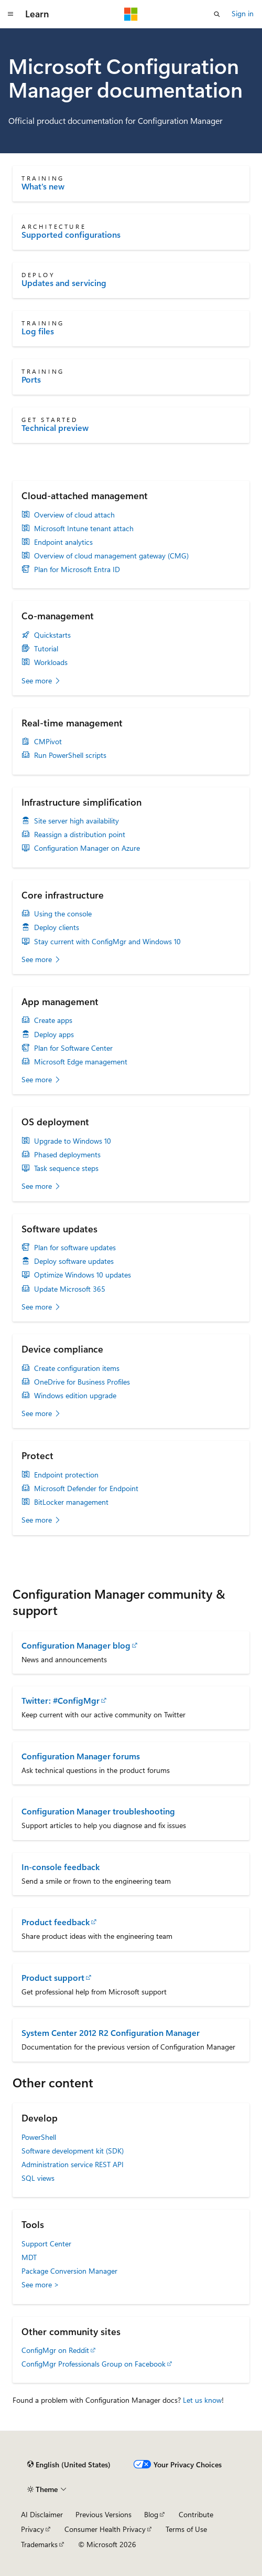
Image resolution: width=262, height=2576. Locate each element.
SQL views (37, 2178)
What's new (42, 186)
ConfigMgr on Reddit (55, 2350)
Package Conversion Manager (69, 2271)
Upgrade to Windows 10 (72, 1141)
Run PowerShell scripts (70, 755)
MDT (29, 2257)
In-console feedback (60, 1866)
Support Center (46, 2243)
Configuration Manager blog (75, 1645)
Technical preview (55, 428)
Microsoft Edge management (80, 1062)
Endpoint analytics (63, 542)
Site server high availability (76, 821)
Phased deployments (67, 1154)
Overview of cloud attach (74, 515)
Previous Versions (103, 2514)
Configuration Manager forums (80, 1755)
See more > (40, 2284)
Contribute (196, 2514)
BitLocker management (71, 1502)
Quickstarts (52, 635)
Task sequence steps (66, 1168)
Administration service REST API (72, 2164)
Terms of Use (186, 2529)
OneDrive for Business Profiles (82, 1382)
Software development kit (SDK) (72, 2151)
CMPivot (48, 741)
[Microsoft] (131, 14)
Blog (151, 2514)
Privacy (32, 2529)
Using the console (63, 914)
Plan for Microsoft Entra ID (77, 569)
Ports (31, 379)
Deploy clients (56, 927)
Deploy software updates (74, 1261)
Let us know (202, 2400)
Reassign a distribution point (79, 834)
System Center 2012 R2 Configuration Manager (110, 2032)
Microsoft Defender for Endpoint (86, 1488)
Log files (37, 331)
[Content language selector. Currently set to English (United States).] (69, 2464)
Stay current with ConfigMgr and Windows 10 (107, 941)
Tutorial (46, 648)
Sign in (243, 13)
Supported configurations (71, 234)
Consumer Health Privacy (105, 2529)
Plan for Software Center (73, 1048)
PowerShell (38, 2137)
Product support (52, 1977)
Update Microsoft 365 (69, 1289)
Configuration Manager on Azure (87, 848)
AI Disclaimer (42, 2514)
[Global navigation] (10, 14)
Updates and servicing (63, 283)
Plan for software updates (75, 1247)
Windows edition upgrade (75, 1395)
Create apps (53, 1020)
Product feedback (55, 1921)
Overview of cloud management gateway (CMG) (111, 556)
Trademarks (39, 2544)
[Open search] (216, 14)
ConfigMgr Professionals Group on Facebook (93, 2364)
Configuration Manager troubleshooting (98, 1811)
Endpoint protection (66, 1475)
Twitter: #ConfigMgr (60, 1700)
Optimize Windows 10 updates (82, 1275)
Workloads (51, 662)
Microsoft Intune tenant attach (84, 528)
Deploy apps (54, 1034)
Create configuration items (76, 1368)
